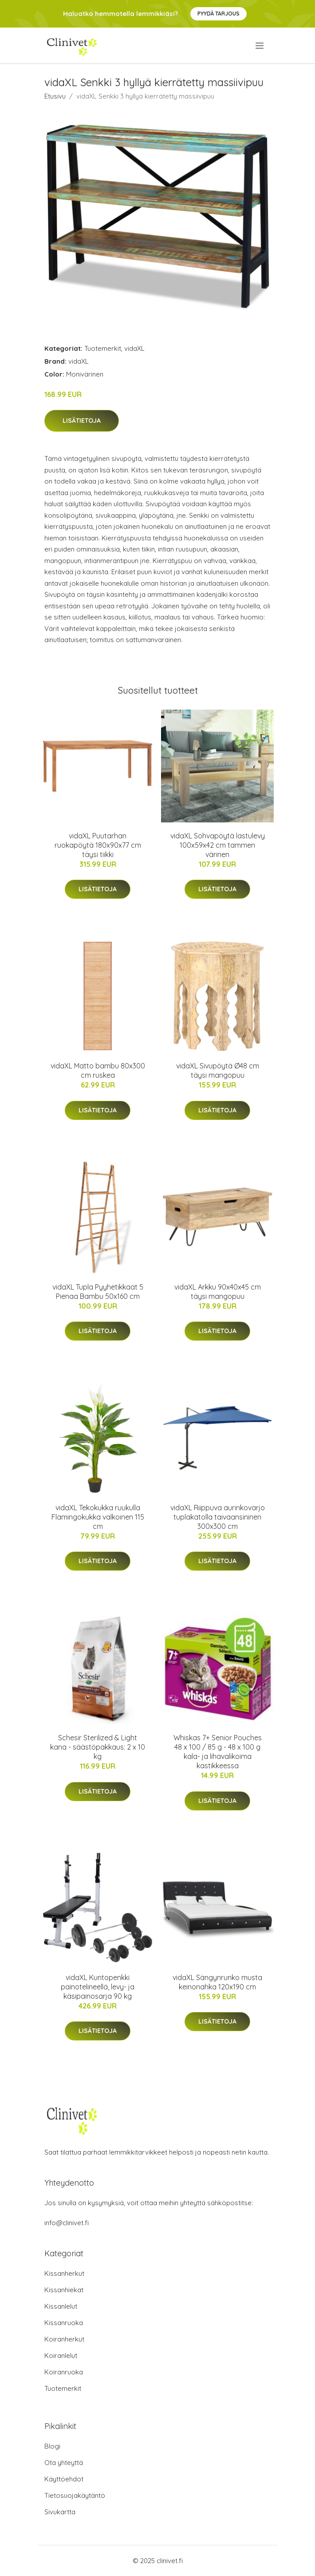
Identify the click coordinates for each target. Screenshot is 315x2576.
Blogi (52, 2446)
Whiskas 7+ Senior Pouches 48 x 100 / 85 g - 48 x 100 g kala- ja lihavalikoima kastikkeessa (217, 1751)
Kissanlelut (60, 2306)
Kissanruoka (63, 2322)
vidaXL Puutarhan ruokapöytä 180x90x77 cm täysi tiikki (98, 845)
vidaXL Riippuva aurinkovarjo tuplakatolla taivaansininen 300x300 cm (217, 1517)
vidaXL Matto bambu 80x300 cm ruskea (98, 1070)
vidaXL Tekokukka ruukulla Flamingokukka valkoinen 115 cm (97, 1517)
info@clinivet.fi (66, 2223)
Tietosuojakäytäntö (74, 2495)
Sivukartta (59, 2512)
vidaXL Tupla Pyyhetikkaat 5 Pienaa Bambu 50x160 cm (97, 1291)
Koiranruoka (63, 2372)
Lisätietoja (82, 421)
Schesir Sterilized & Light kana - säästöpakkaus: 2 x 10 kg (97, 1747)
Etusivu (55, 96)
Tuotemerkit (102, 348)
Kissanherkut (64, 2273)
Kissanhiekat (63, 2290)
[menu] (260, 45)
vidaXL (134, 348)
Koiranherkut (64, 2339)
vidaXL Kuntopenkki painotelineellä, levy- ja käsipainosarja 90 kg (97, 1986)
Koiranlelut (60, 2355)
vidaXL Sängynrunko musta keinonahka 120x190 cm (217, 1982)
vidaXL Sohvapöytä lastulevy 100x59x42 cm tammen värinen (217, 845)
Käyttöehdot (63, 2479)
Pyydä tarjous (218, 13)
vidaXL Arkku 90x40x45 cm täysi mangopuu (217, 1291)
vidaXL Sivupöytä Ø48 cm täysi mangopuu (217, 1070)
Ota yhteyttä (63, 2462)
